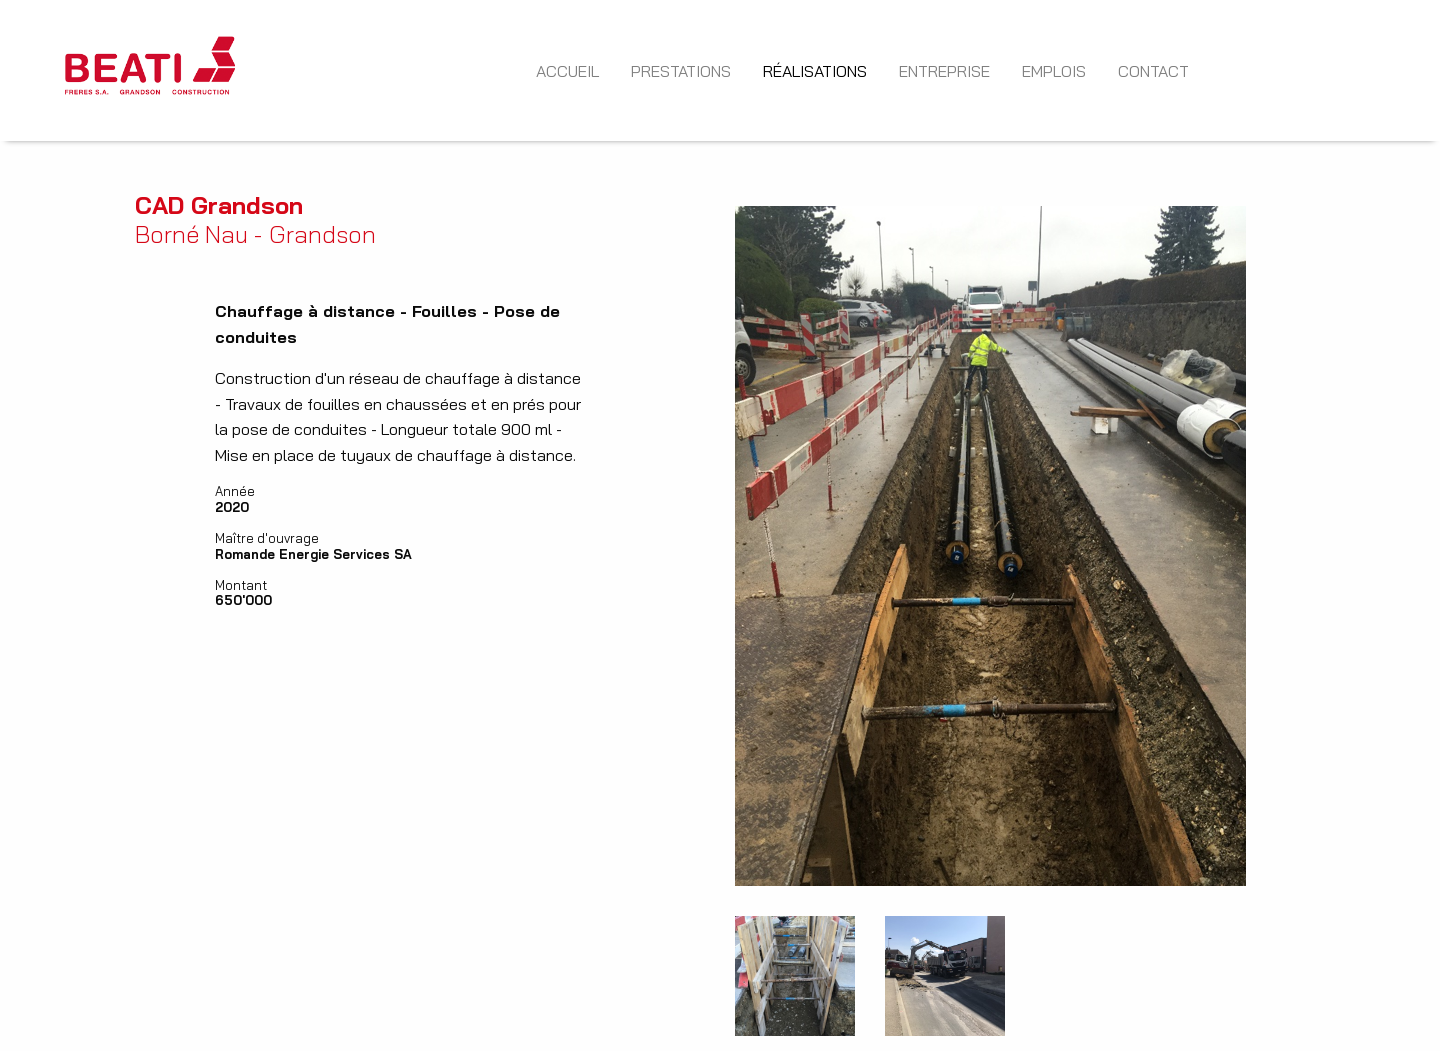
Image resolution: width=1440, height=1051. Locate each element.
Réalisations (815, 71)
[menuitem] (150, 70)
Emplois (1054, 71)
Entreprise (944, 71)
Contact (1153, 71)
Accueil (567, 71)
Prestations (681, 71)
